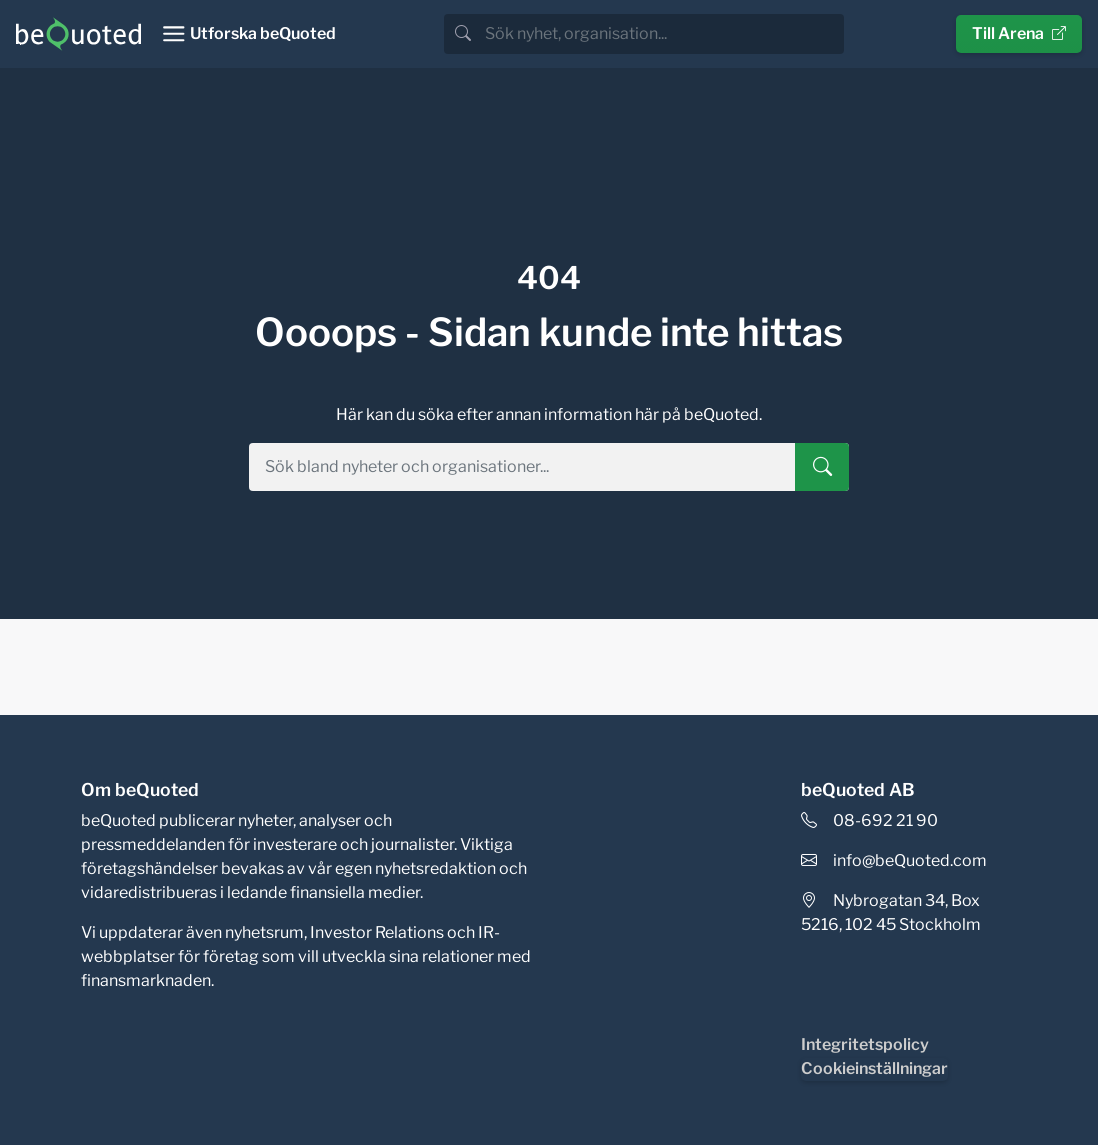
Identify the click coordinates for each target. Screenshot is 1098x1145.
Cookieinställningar (874, 1068)
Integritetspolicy (865, 1044)
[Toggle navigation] (248, 34)
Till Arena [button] (1019, 33)
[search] (662, 34)
